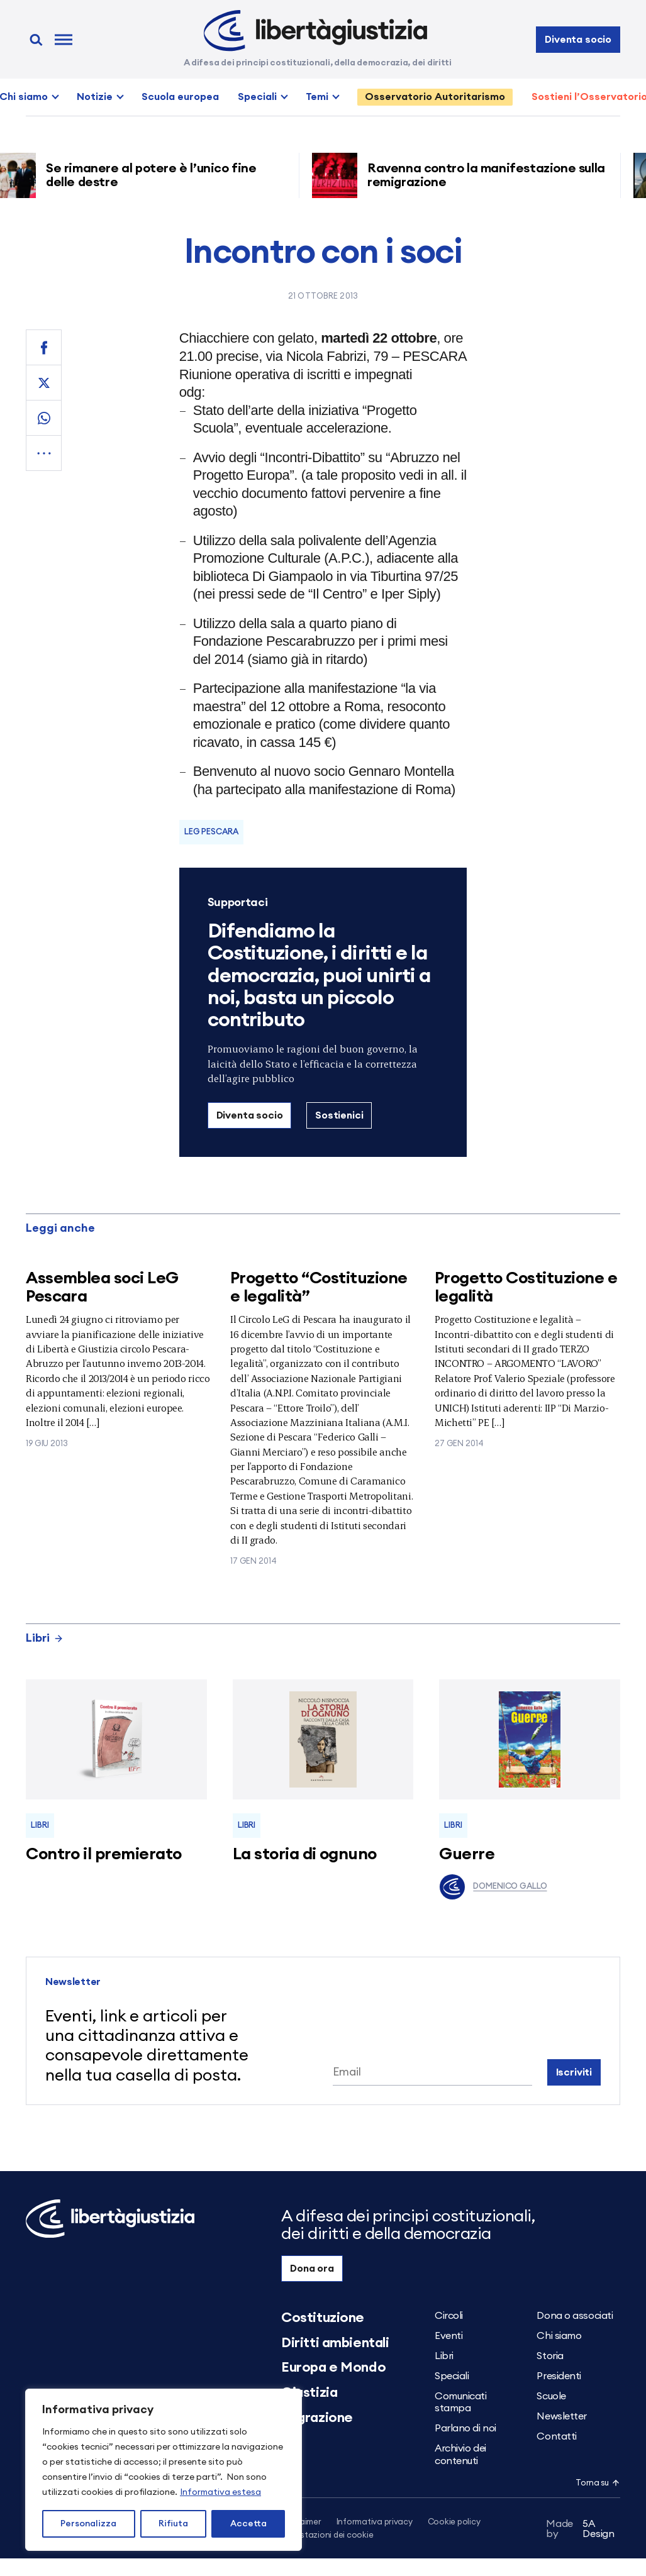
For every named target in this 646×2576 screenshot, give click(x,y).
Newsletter (562, 2416)
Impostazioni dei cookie (327, 2535)
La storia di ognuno (305, 1854)
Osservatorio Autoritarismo (435, 97)
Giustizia (309, 2392)
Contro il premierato (104, 1854)
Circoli (449, 2316)
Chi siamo (559, 2336)
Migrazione (317, 2417)
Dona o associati (575, 2316)
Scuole (551, 2396)
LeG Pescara (211, 832)
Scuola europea (180, 97)
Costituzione (322, 2317)
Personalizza (88, 2523)
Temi (317, 97)
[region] (163, 2470)
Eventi (448, 2336)
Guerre (466, 1854)
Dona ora (312, 2269)
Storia (550, 2356)
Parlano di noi (465, 2428)
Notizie (95, 97)
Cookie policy (454, 2522)
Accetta (248, 2523)
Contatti (556, 2436)
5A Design (580, 2529)
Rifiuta (173, 2523)
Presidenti (559, 2376)
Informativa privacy (375, 2522)
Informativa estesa (220, 2492)
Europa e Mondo (333, 2367)
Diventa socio (578, 40)
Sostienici (339, 1115)
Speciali (257, 97)
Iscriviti (574, 2072)
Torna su (598, 2483)
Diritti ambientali (335, 2343)
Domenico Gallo (493, 1887)
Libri (45, 1638)
